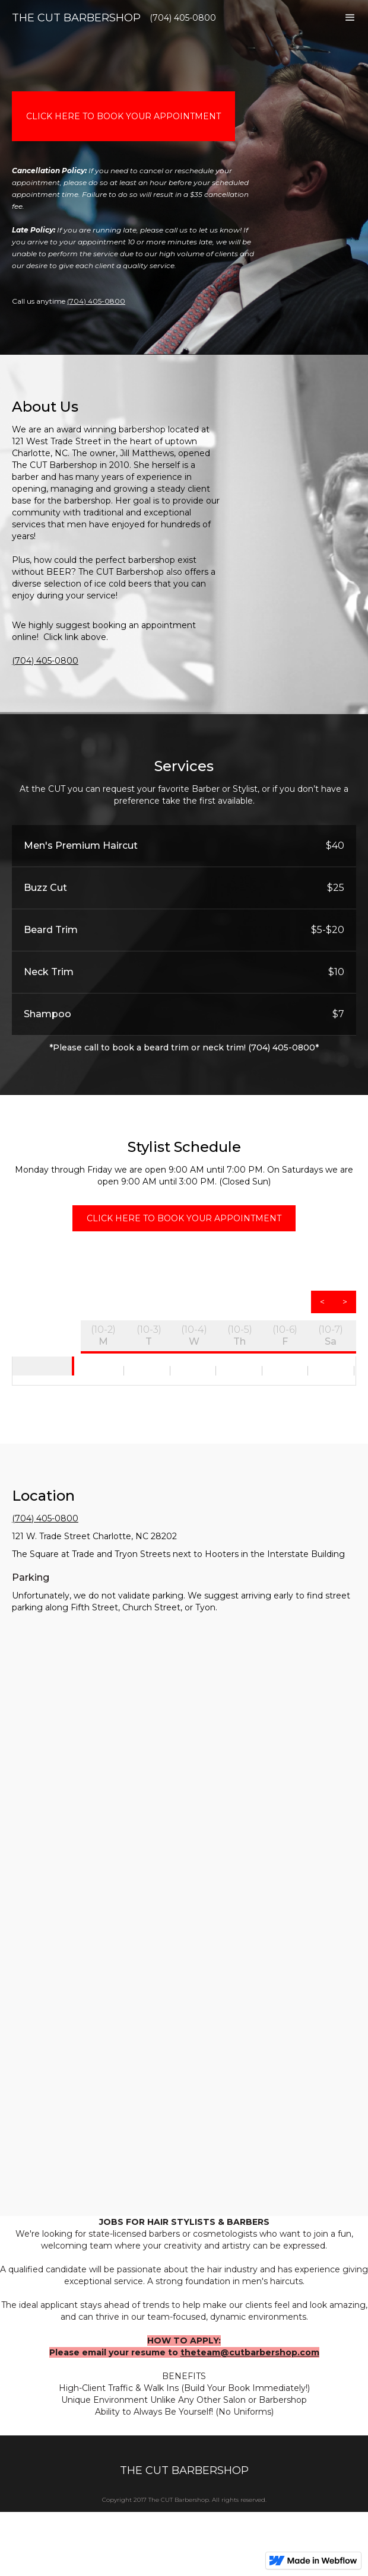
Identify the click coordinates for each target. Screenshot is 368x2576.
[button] (350, 23)
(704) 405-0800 (96, 301)
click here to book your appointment (123, 116)
